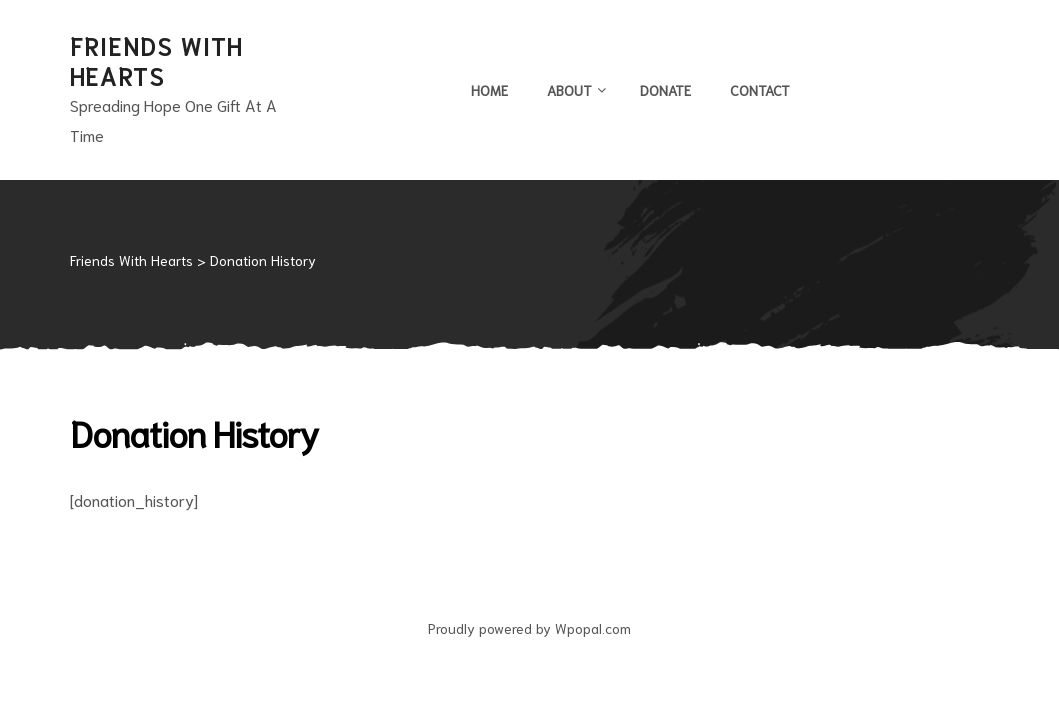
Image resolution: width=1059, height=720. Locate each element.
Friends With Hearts (156, 60)
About (574, 90)
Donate (665, 90)
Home (489, 90)
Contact (760, 90)
